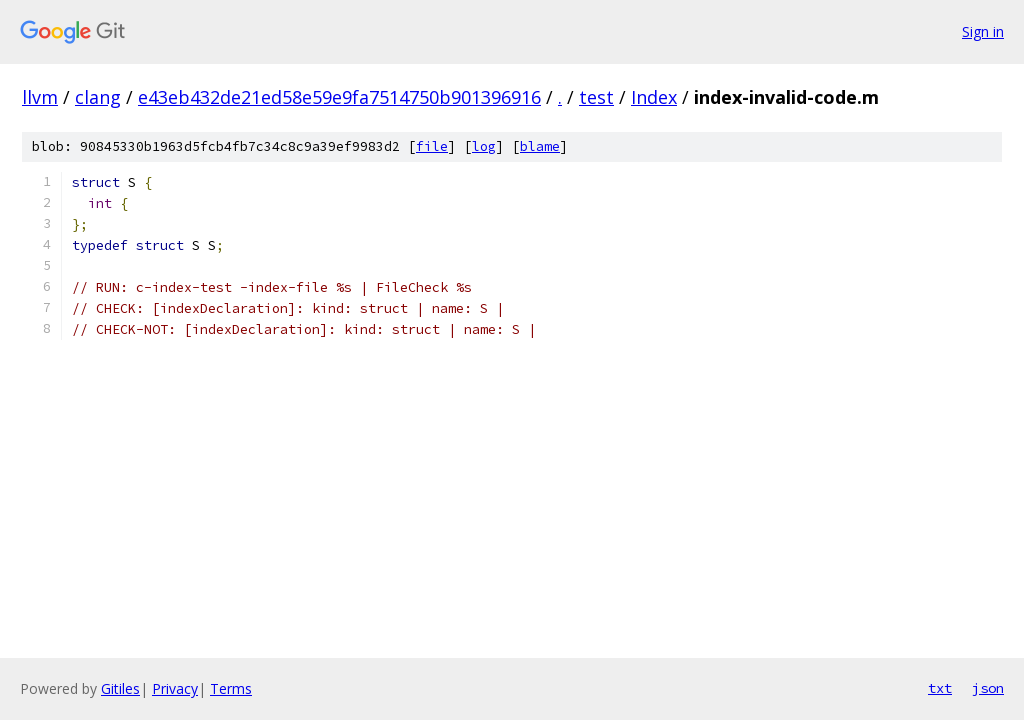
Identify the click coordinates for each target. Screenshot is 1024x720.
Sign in (983, 31)
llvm (40, 97)
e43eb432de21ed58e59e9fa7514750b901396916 (339, 97)
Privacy (175, 688)
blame (540, 146)
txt (940, 688)
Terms (231, 688)
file (432, 146)
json (988, 688)
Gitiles (120, 688)
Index (654, 97)
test (596, 97)
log (484, 146)
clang (98, 97)
